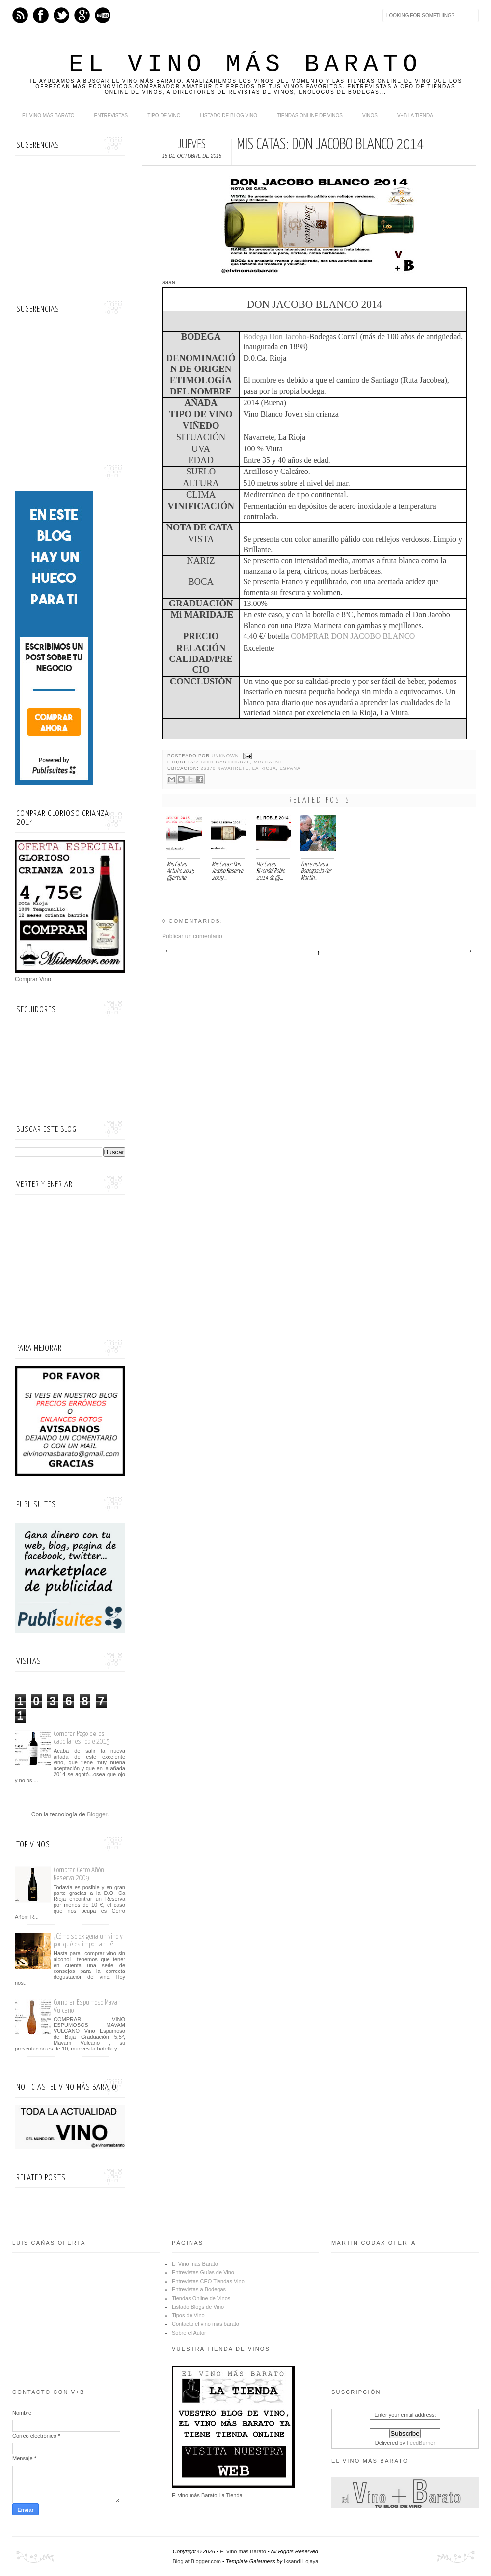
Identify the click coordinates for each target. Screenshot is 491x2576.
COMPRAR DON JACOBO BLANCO (353, 636)
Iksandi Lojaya (301, 2561)
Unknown (226, 755)
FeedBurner (421, 2442)
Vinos (370, 115)
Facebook (41, 15)
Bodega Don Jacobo (274, 336)
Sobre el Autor (189, 2333)
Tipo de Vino (163, 115)
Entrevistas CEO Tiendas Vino (208, 2281)
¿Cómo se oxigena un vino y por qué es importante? (88, 1940)
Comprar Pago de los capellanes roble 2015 (82, 1737)
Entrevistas (111, 115)
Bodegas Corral (225, 762)
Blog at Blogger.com (197, 2561)
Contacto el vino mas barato (205, 2324)
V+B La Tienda (415, 115)
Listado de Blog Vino (228, 115)
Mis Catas (268, 762)
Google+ (82, 15)
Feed (20, 15)
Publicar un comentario (192, 936)
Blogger (97, 1814)
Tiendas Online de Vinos (201, 2298)
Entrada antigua (467, 951)
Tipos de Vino (188, 2315)
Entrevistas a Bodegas (199, 2289)
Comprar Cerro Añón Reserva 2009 (79, 1874)
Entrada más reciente (168, 951)
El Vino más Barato (245, 65)
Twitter (61, 15)
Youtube (102, 15)
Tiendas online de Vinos (310, 115)
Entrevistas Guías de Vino (203, 2272)
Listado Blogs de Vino (198, 2307)
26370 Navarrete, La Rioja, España (250, 768)
